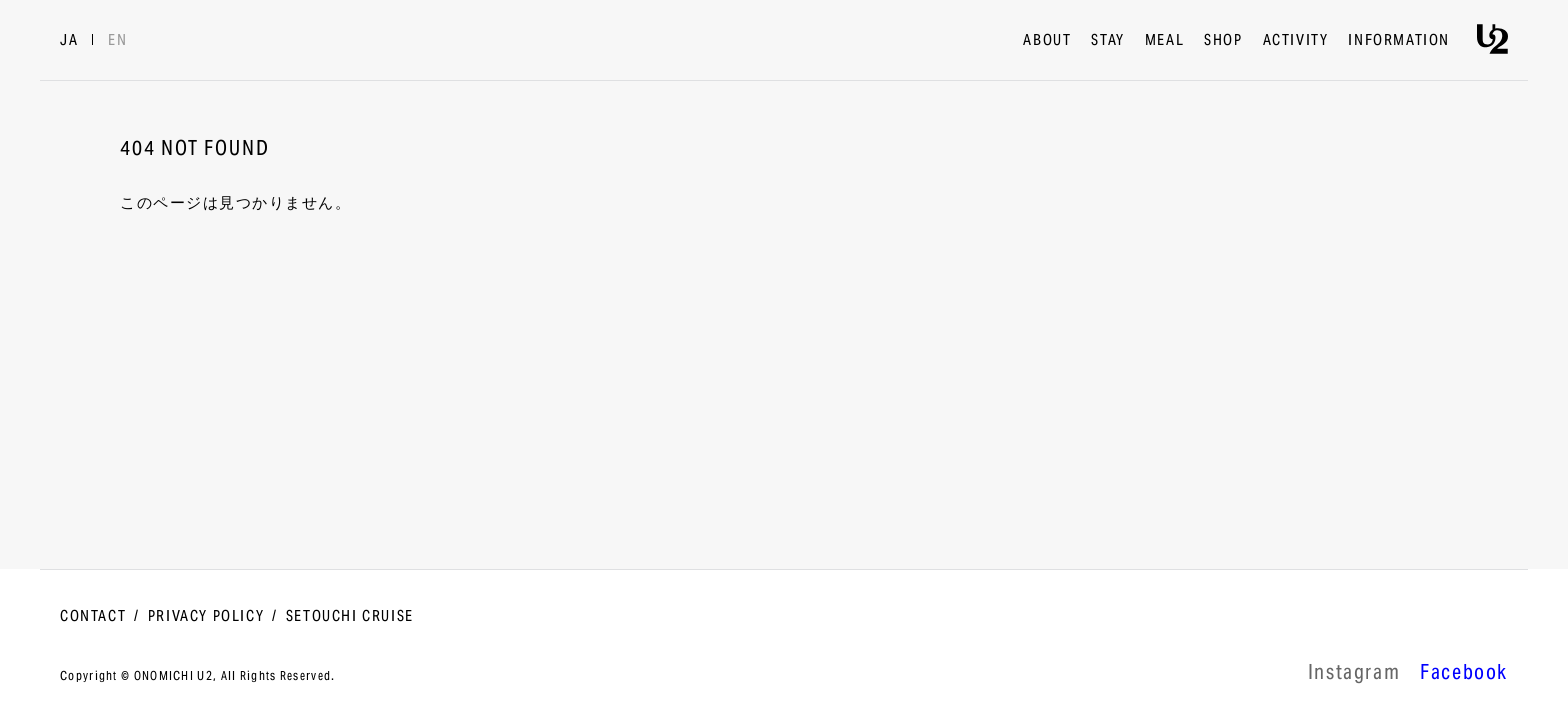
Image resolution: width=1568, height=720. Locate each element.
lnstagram (1354, 674)
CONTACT (93, 617)
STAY (1107, 41)
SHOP (1223, 41)
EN (117, 41)
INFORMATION (1399, 41)
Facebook (1464, 674)
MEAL (1164, 41)
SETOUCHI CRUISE (350, 617)
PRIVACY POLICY (206, 617)
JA (69, 41)
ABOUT (1047, 41)
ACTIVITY (1296, 41)
